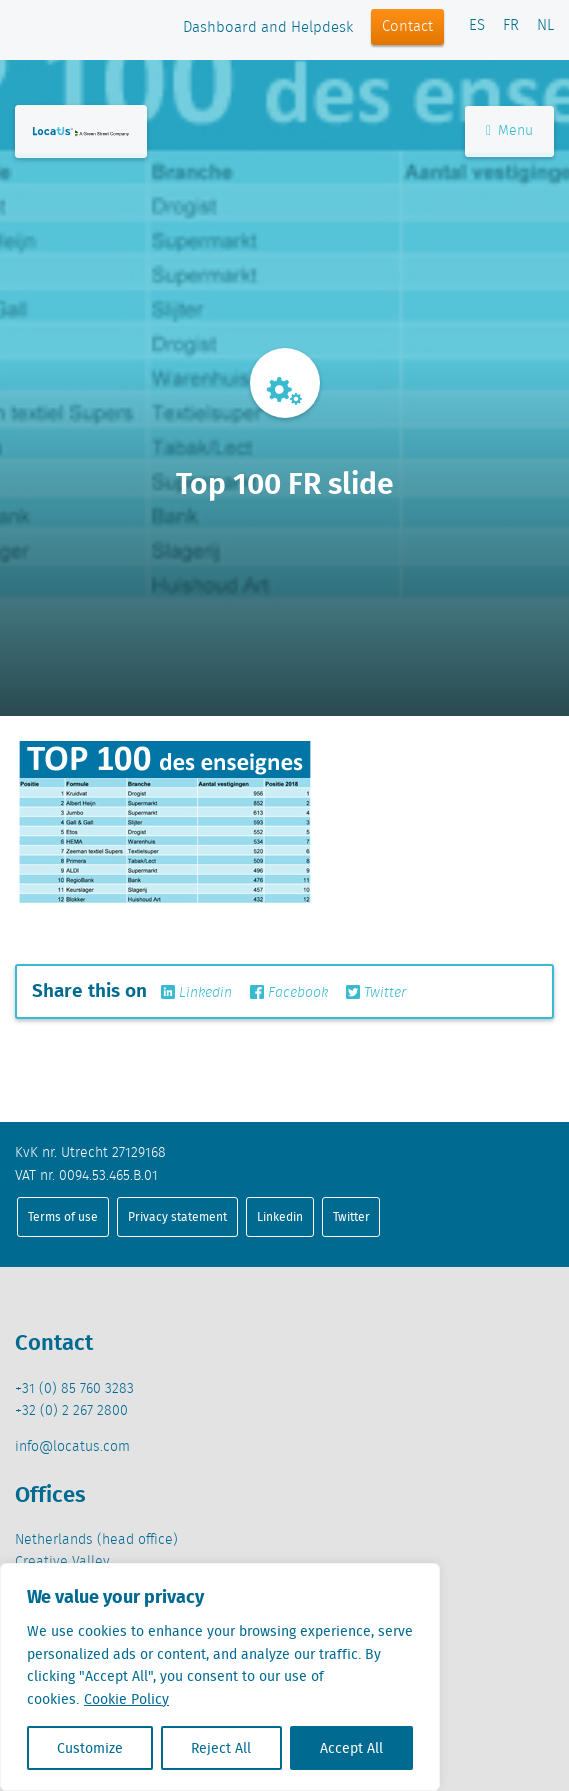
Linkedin (196, 993)
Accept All (351, 1748)
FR (511, 26)
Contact (407, 27)
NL (545, 26)
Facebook (289, 993)
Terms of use (63, 1216)
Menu (509, 131)
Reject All (221, 1748)
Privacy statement (177, 1216)
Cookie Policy (126, 1699)
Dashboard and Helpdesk (268, 28)
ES (477, 26)
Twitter (376, 993)
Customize (90, 1748)
